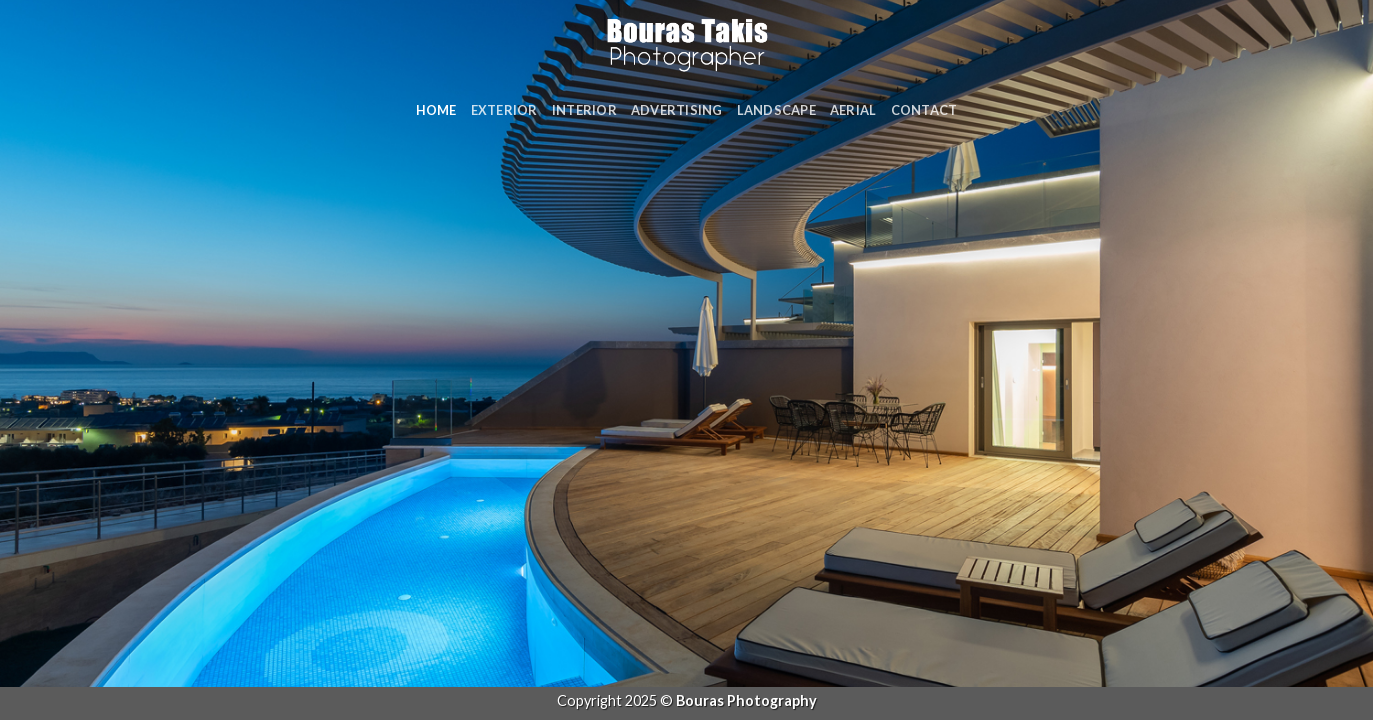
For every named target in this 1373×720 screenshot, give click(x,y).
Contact (924, 110)
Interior (584, 110)
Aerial (853, 110)
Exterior (504, 110)
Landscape (776, 110)
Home (436, 110)
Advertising (677, 110)
